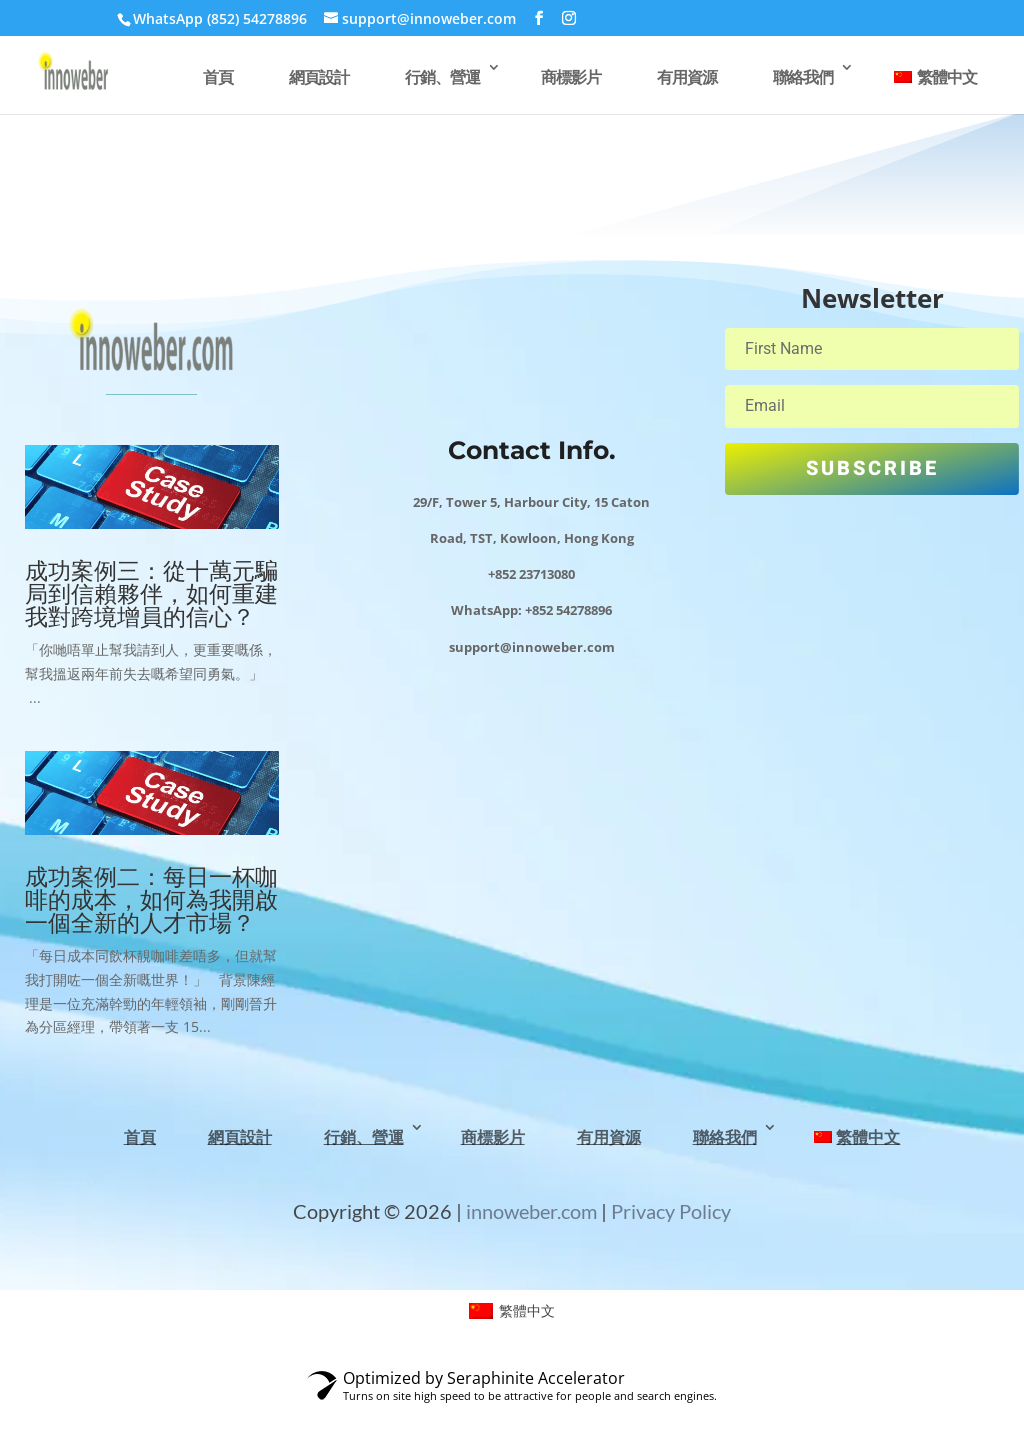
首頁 (218, 77)
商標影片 (571, 77)
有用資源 (687, 77)
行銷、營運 (442, 77)
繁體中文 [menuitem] (527, 1310)
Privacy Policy (671, 1211)
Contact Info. (532, 450)
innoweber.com (529, 1211)
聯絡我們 (803, 77)
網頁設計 (319, 77)
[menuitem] (935, 87)
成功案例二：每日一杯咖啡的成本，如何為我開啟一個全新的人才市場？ (151, 899)
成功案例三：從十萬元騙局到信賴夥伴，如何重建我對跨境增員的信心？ (151, 593)
